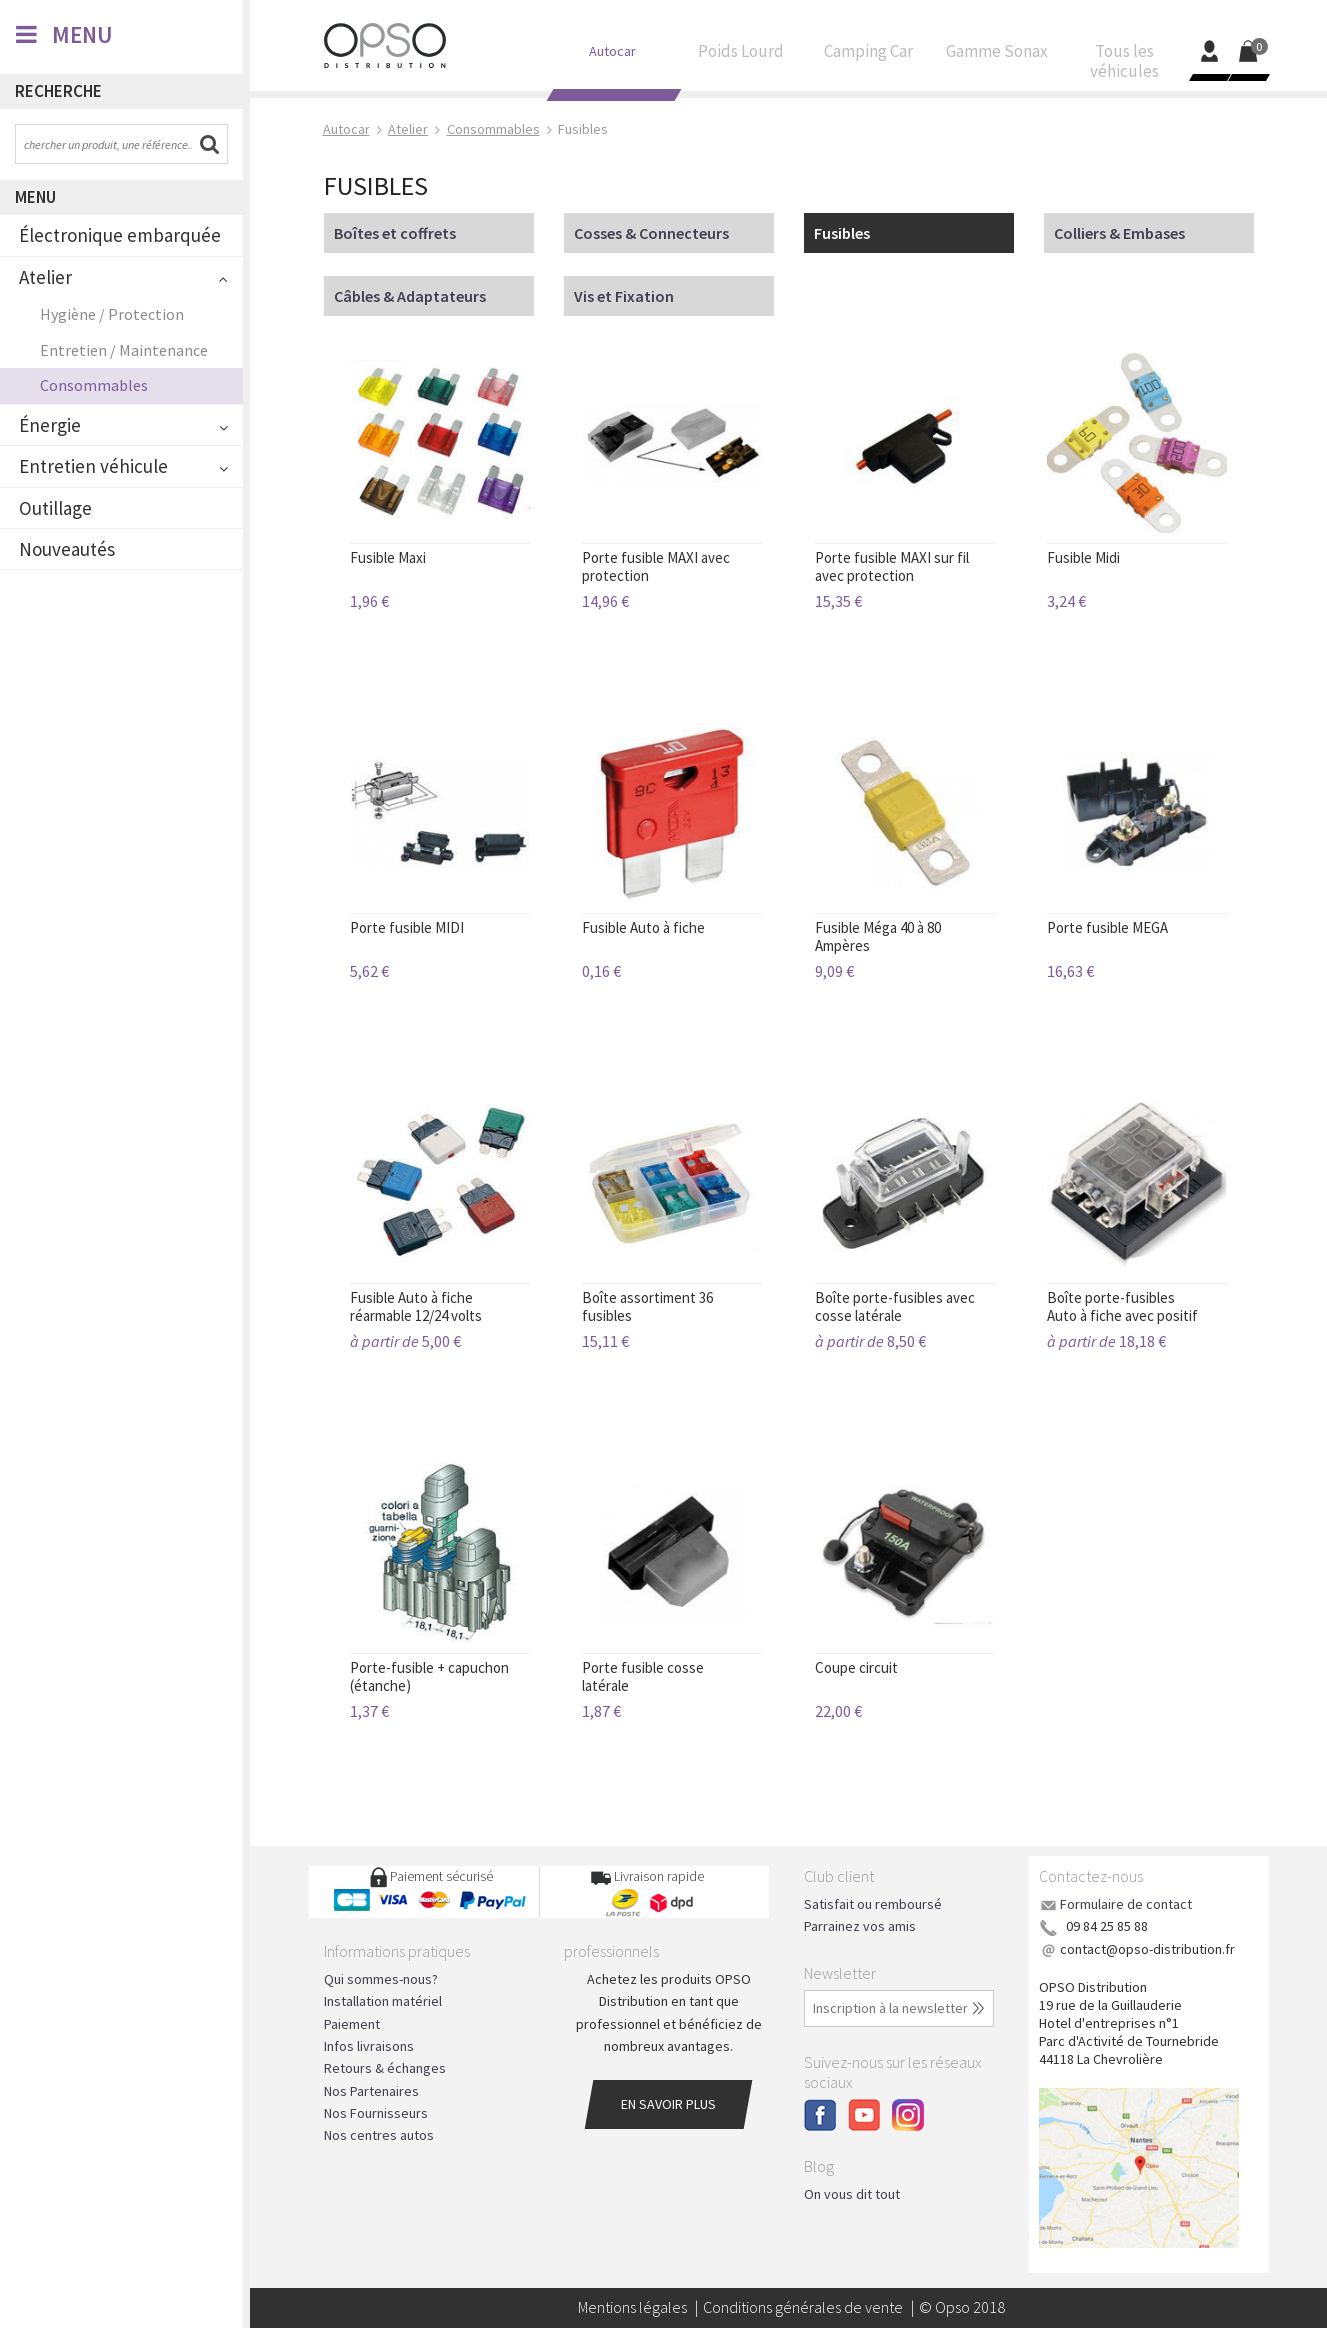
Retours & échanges (385, 2068)
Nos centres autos (379, 2135)
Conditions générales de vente (803, 2307)
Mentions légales (632, 2307)
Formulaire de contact (1126, 1904)
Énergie (50, 425)
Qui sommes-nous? (381, 1979)
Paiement (352, 2024)
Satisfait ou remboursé (873, 1904)
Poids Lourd (741, 56)
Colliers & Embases (1119, 233)
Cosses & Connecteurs (651, 233)
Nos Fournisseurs (376, 2113)
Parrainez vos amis (860, 1926)
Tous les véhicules (1125, 66)
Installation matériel (383, 2001)
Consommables (94, 385)
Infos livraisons (369, 2046)
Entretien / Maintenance (124, 350)
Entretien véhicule (93, 466)
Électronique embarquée (120, 235)
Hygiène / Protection (112, 314)
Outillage (55, 508)
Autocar (613, 55)
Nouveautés (67, 549)
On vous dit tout (852, 2194)
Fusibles (842, 233)
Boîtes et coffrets (395, 233)
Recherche (58, 91)
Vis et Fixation (624, 296)
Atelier (45, 277)
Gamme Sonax (997, 56)
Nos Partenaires (371, 2091)
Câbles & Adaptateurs (410, 296)
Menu (35, 197)
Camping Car (869, 56)
